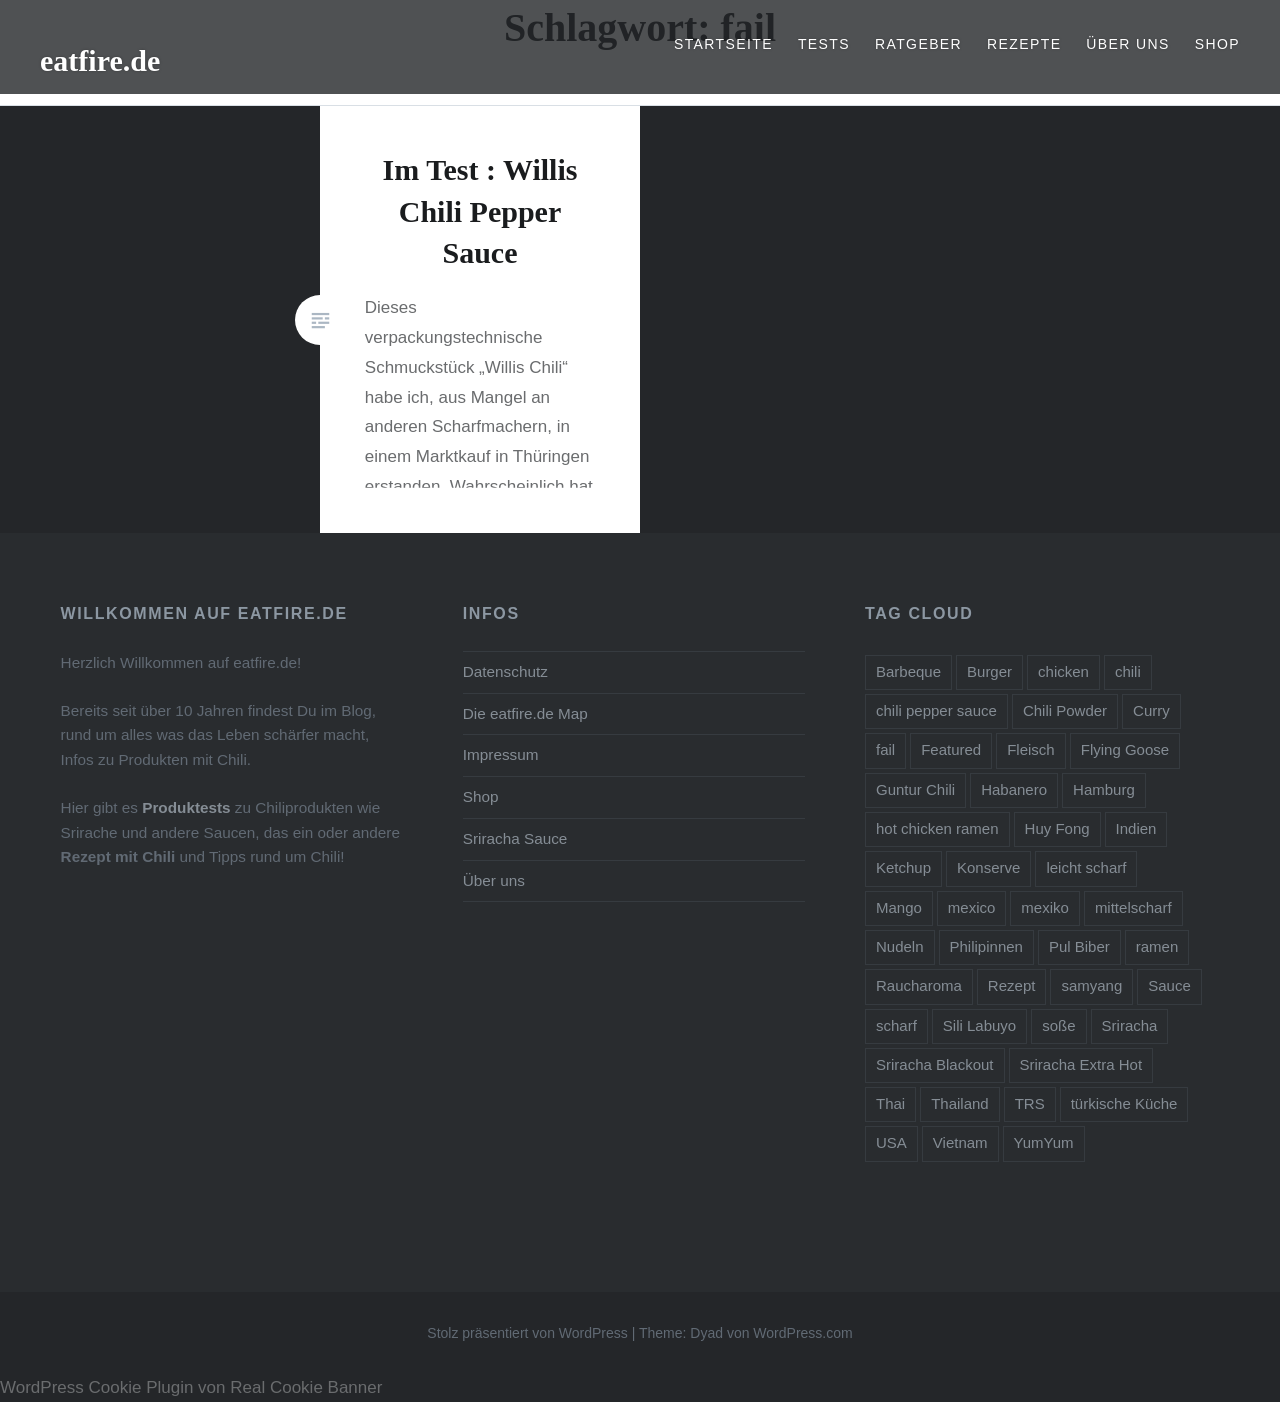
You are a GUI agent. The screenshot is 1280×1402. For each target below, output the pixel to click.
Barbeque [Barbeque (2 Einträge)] (908, 671)
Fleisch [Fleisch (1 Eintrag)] (1031, 749)
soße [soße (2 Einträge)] (1058, 1025)
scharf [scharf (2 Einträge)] (896, 1025)
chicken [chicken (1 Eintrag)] (1063, 671)
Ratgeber (918, 44)
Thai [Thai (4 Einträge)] (890, 1103)
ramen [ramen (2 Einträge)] (1157, 946)
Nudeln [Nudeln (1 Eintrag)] (900, 946)
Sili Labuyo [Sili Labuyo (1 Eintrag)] (979, 1025)
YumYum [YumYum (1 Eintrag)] (1044, 1142)
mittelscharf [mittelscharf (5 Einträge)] (1133, 907)
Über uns (1128, 44)
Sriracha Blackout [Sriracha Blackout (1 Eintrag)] (935, 1064)
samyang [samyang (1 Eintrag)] (1091, 985)
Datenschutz (505, 671)
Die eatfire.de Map (525, 713)
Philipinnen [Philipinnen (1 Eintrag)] (986, 946)
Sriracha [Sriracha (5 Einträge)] (1130, 1025)
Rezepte (1024, 44)
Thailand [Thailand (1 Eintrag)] (960, 1103)
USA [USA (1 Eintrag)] (891, 1142)
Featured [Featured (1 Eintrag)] (951, 749)
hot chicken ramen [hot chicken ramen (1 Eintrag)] (937, 828)
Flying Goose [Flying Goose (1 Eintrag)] (1125, 749)
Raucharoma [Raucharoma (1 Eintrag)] (919, 985)
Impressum (501, 754)
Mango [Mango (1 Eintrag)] (899, 907)
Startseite (723, 44)
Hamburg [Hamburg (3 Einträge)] (1104, 789)
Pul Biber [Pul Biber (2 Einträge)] (1079, 946)
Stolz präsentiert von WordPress (527, 1333)
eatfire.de (100, 60)
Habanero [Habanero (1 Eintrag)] (1014, 789)
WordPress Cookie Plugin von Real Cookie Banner (191, 1387)
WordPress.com (802, 1333)
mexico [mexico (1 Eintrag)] (972, 907)
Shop (1217, 44)
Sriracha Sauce (515, 838)
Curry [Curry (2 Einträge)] (1151, 710)
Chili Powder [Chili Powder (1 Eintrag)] (1065, 710)
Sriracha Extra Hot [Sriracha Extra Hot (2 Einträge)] (1081, 1064)
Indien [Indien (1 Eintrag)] (1136, 828)
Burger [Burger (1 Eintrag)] (989, 671)
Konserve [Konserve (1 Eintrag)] (988, 867)
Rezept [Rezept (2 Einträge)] (1012, 985)
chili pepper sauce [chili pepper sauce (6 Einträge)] (936, 710)
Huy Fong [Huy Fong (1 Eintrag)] (1057, 828)
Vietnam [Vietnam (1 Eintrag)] (960, 1142)
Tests (824, 44)
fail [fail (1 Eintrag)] (885, 749)
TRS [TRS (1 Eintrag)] (1030, 1103)
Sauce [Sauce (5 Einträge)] (1169, 985)
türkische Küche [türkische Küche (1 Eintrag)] (1124, 1103)
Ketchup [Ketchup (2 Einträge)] (903, 867)
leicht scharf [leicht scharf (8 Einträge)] (1086, 867)
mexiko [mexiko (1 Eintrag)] (1045, 907)
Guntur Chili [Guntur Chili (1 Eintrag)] (915, 789)
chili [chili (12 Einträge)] (1128, 671)
